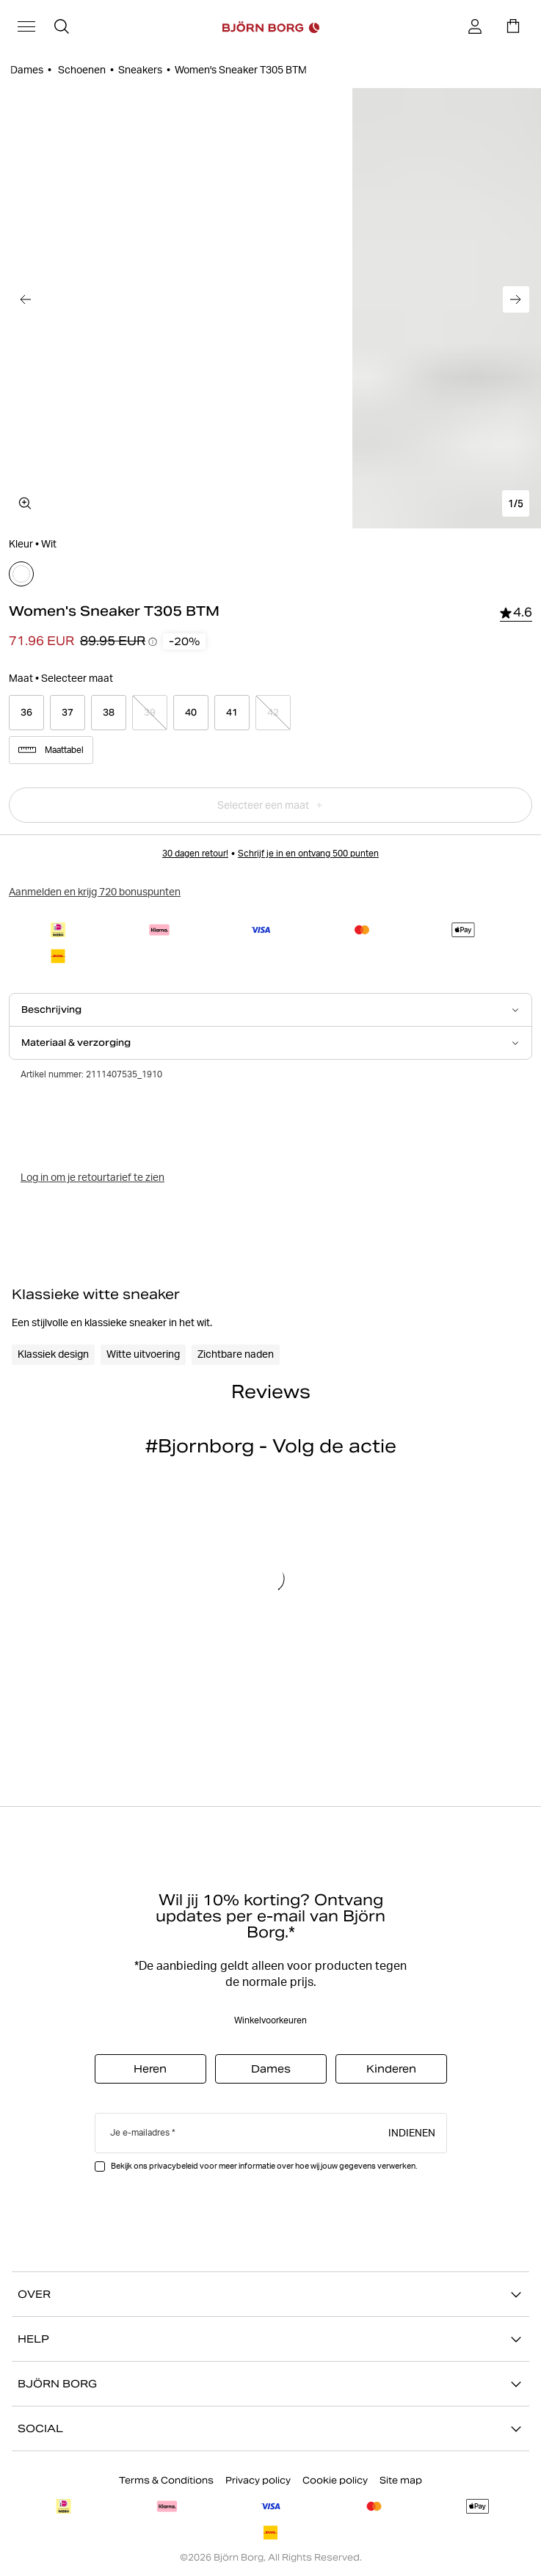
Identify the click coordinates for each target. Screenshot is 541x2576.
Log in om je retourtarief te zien (92, 1177)
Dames (26, 69)
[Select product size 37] (67, 712)
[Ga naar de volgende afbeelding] (516, 299)
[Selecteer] (21, 574)
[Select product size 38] (108, 712)
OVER (270, 2294)
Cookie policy (335, 2480)
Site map (401, 2480)
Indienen (411, 2132)
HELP (270, 2339)
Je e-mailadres (140, 2132)
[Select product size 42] (273, 712)
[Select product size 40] (190, 712)
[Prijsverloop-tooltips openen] (152, 641)
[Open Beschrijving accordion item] (270, 1010)
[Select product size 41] (232, 712)
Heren (150, 2068)
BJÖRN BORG (270, 2383)
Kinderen (391, 2068)
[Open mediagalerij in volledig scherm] (25, 503)
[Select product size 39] (149, 712)
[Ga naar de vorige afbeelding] (25, 299)
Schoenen (81, 69)
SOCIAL (270, 2428)
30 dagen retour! (195, 853)
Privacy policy (258, 2480)
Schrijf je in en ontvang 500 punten (308, 853)
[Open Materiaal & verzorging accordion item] (270, 1043)
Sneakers (140, 69)
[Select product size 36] (26, 712)
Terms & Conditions (166, 2480)
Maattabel (51, 750)
